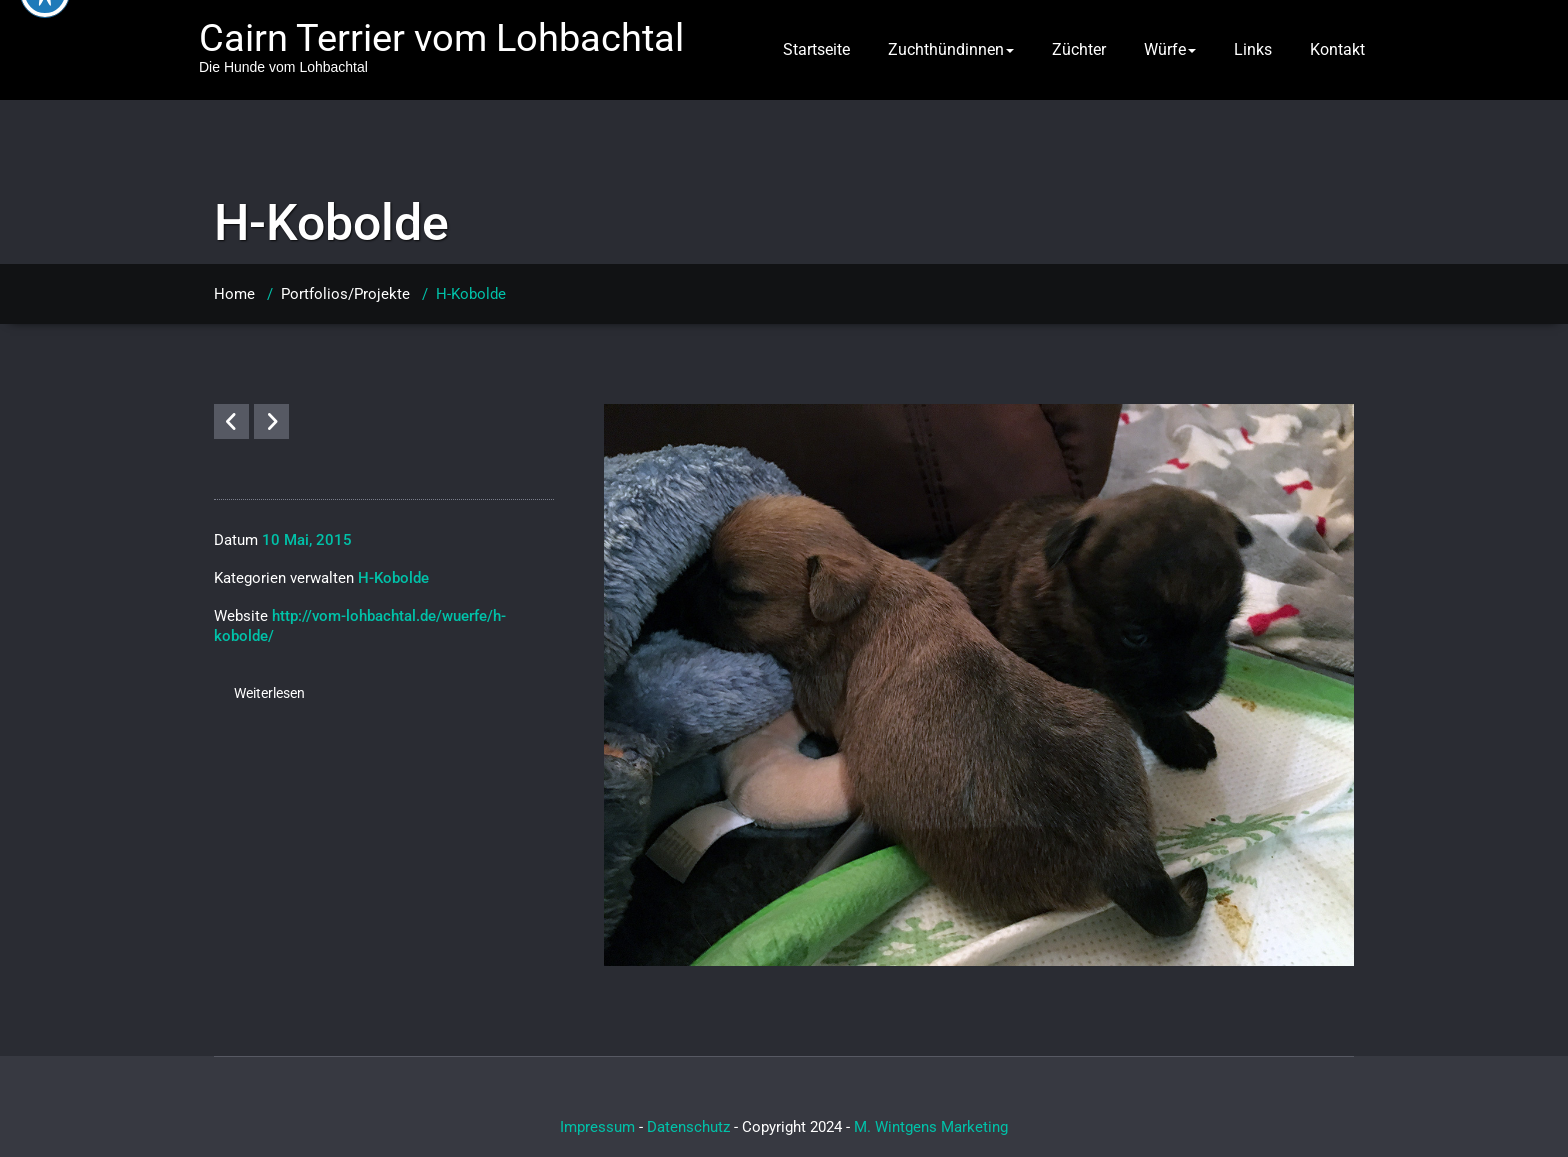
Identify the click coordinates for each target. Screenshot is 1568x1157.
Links (1253, 49)
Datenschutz (688, 1127)
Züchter (1079, 49)
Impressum (597, 1127)
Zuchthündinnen (951, 49)
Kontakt (1337, 49)
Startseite (816, 49)
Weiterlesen (269, 693)
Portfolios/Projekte (345, 294)
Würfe (1170, 49)
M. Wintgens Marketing (931, 1127)
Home (234, 294)
